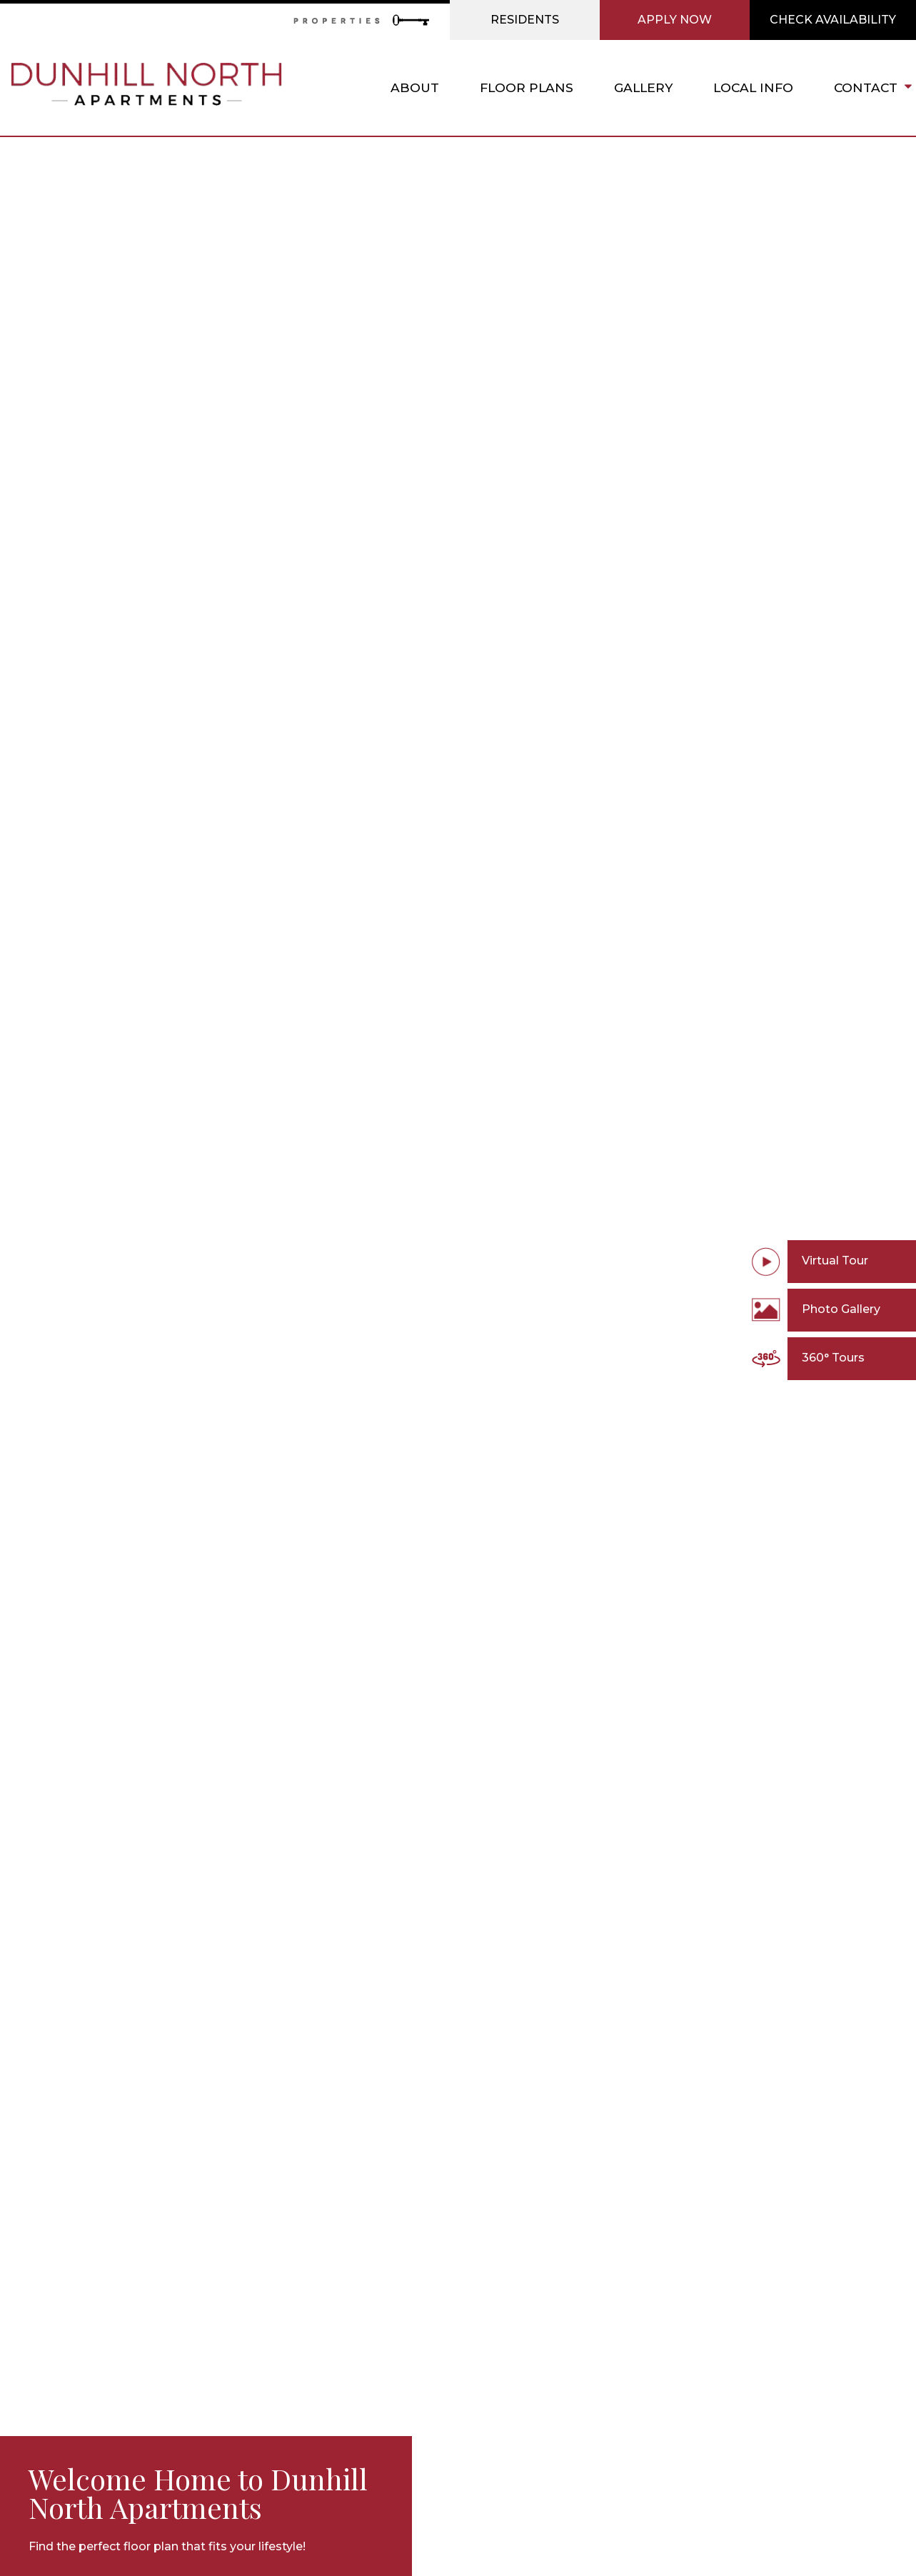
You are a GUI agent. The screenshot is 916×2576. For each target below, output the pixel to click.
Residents (524, 19)
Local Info (753, 87)
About (415, 87)
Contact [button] (871, 88)
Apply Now (675, 19)
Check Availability (833, 19)
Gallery (643, 87)
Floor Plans (526, 87)
